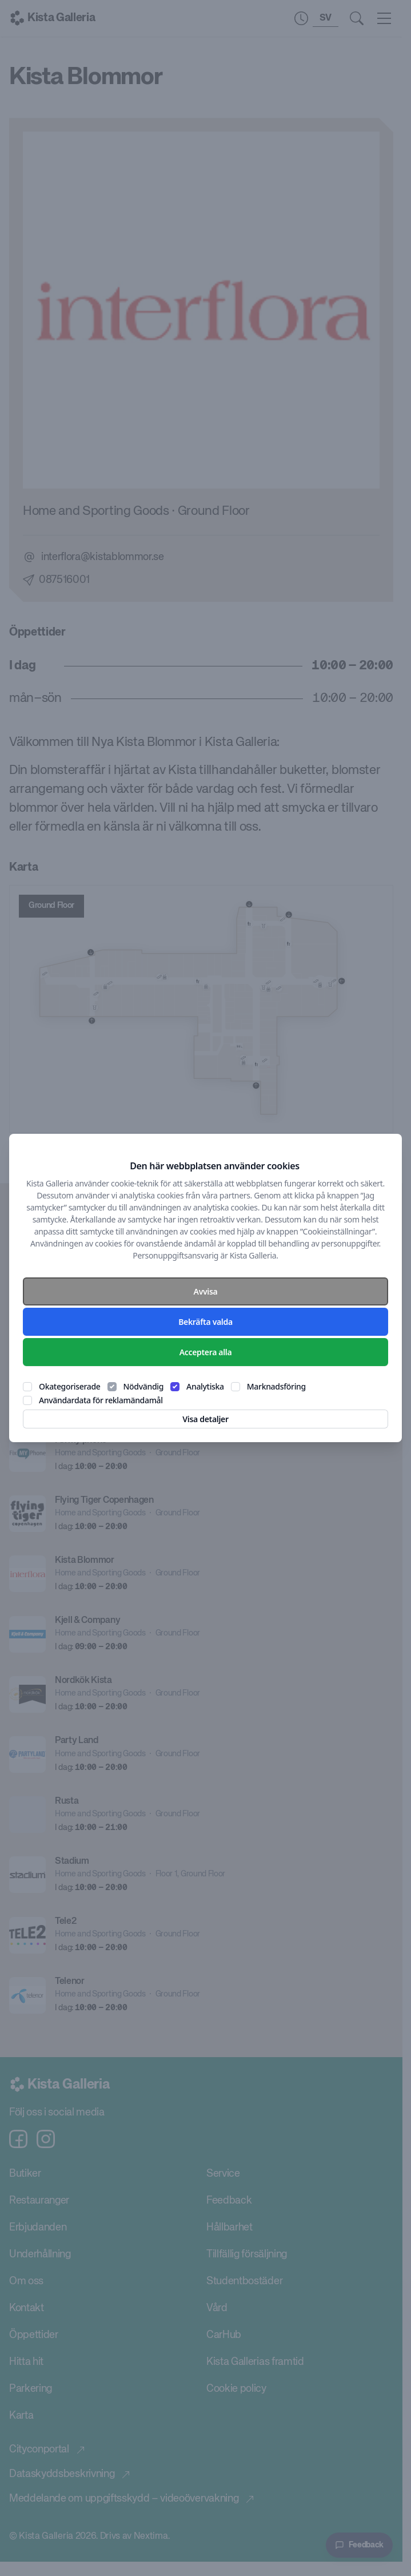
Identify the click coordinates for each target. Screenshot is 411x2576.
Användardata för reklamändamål (101, 1400)
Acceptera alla (205, 1352)
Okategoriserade (70, 1386)
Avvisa (206, 1291)
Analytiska (205, 1386)
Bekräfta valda (205, 1321)
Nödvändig (143, 1386)
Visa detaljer (205, 1419)
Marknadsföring (276, 1386)
